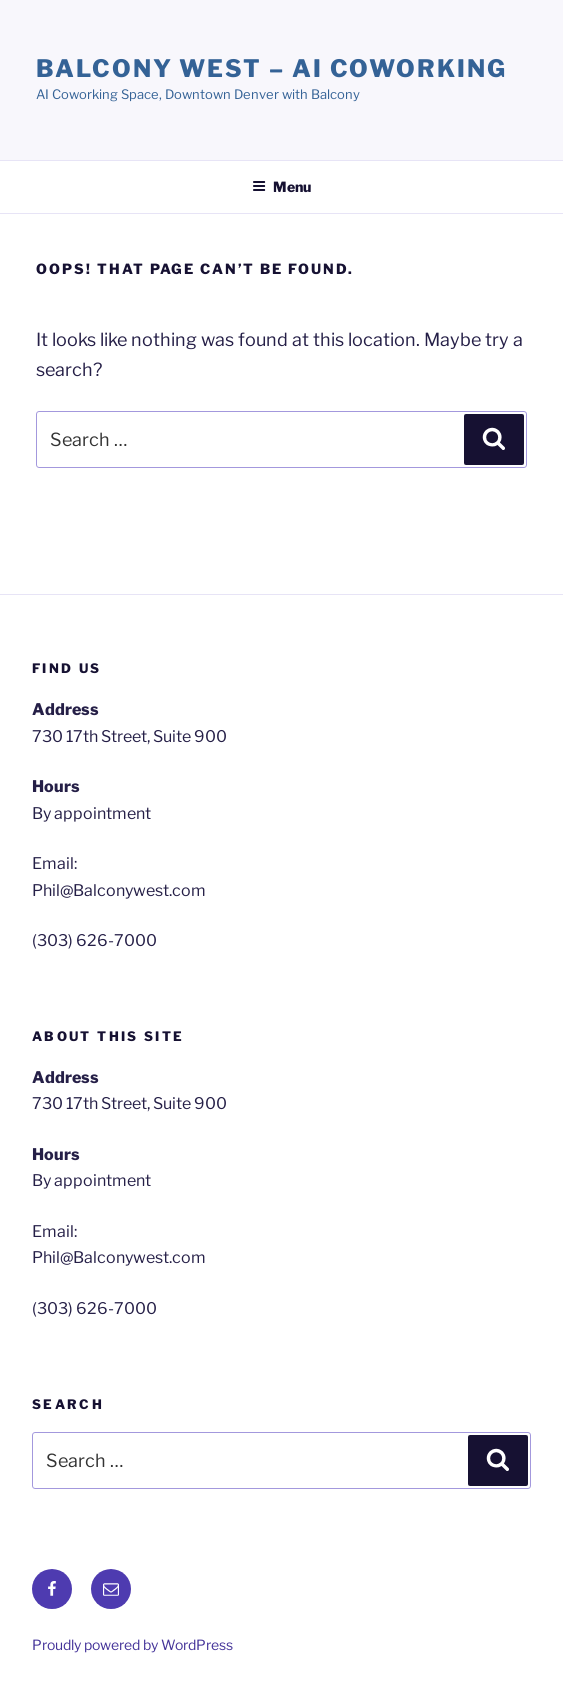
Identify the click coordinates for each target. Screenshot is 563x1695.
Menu (281, 186)
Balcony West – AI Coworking (271, 68)
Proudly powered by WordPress (132, 1644)
